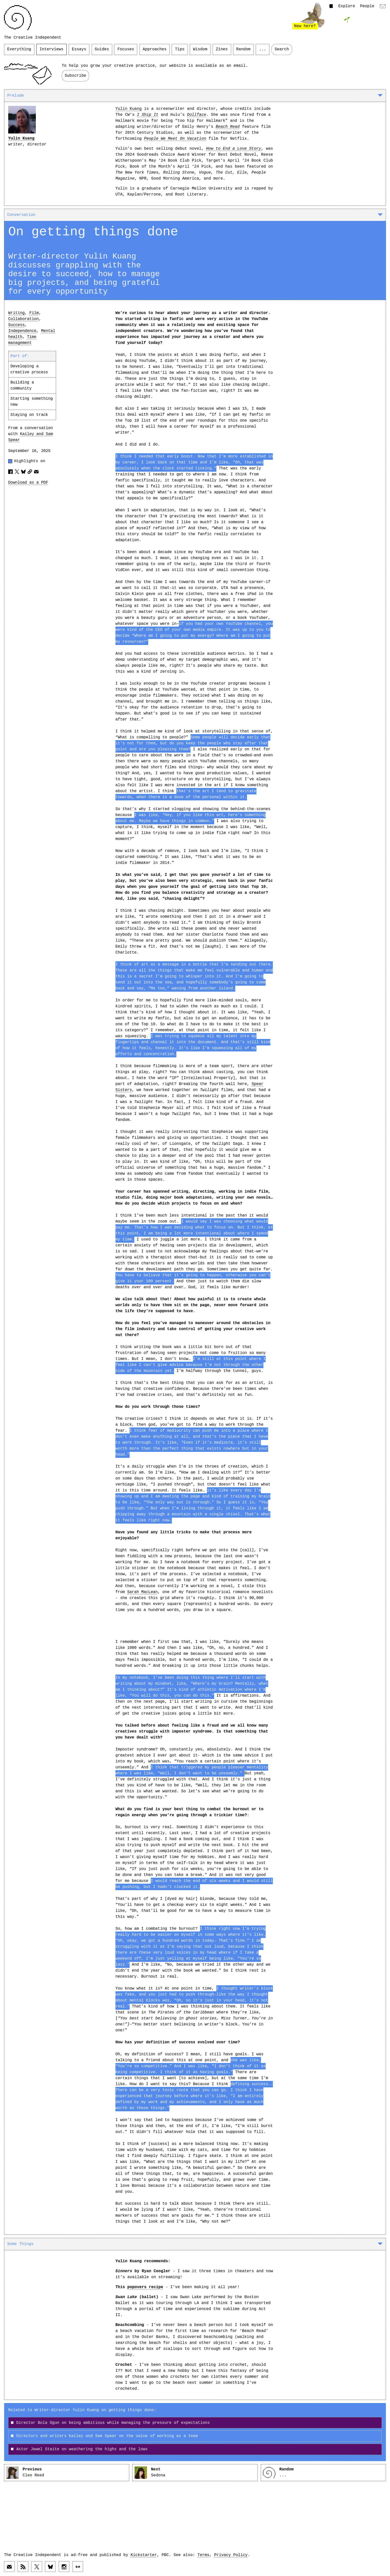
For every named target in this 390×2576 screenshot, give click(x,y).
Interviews (51, 49)
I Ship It (147, 115)
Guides (102, 49)
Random (243, 49)
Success (16, 325)
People (367, 6)
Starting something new (31, 401)
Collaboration (23, 319)
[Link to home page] (18, 17)
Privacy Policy (230, 2555)
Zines (222, 49)
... (262, 49)
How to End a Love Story (233, 148)
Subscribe (75, 75)
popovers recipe (145, 2287)
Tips (179, 49)
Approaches (154, 49)
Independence (22, 331)
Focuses (125, 49)
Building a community (22, 385)
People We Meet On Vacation (175, 138)
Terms (203, 2555)
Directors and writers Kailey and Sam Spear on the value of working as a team (104, 2436)
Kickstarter (144, 2555)
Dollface (196, 115)
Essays (79, 49)
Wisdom (200, 49)
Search (282, 49)
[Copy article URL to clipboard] (30, 471)
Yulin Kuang (21, 138)
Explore (346, 6)
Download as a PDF (28, 482)
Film (34, 313)
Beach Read (228, 127)
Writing (16, 313)
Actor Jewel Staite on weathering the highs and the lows (79, 2449)
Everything (19, 49)
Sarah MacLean (142, 1592)
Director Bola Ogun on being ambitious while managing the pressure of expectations (110, 2423)
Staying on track (29, 415)
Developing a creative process (29, 369)
